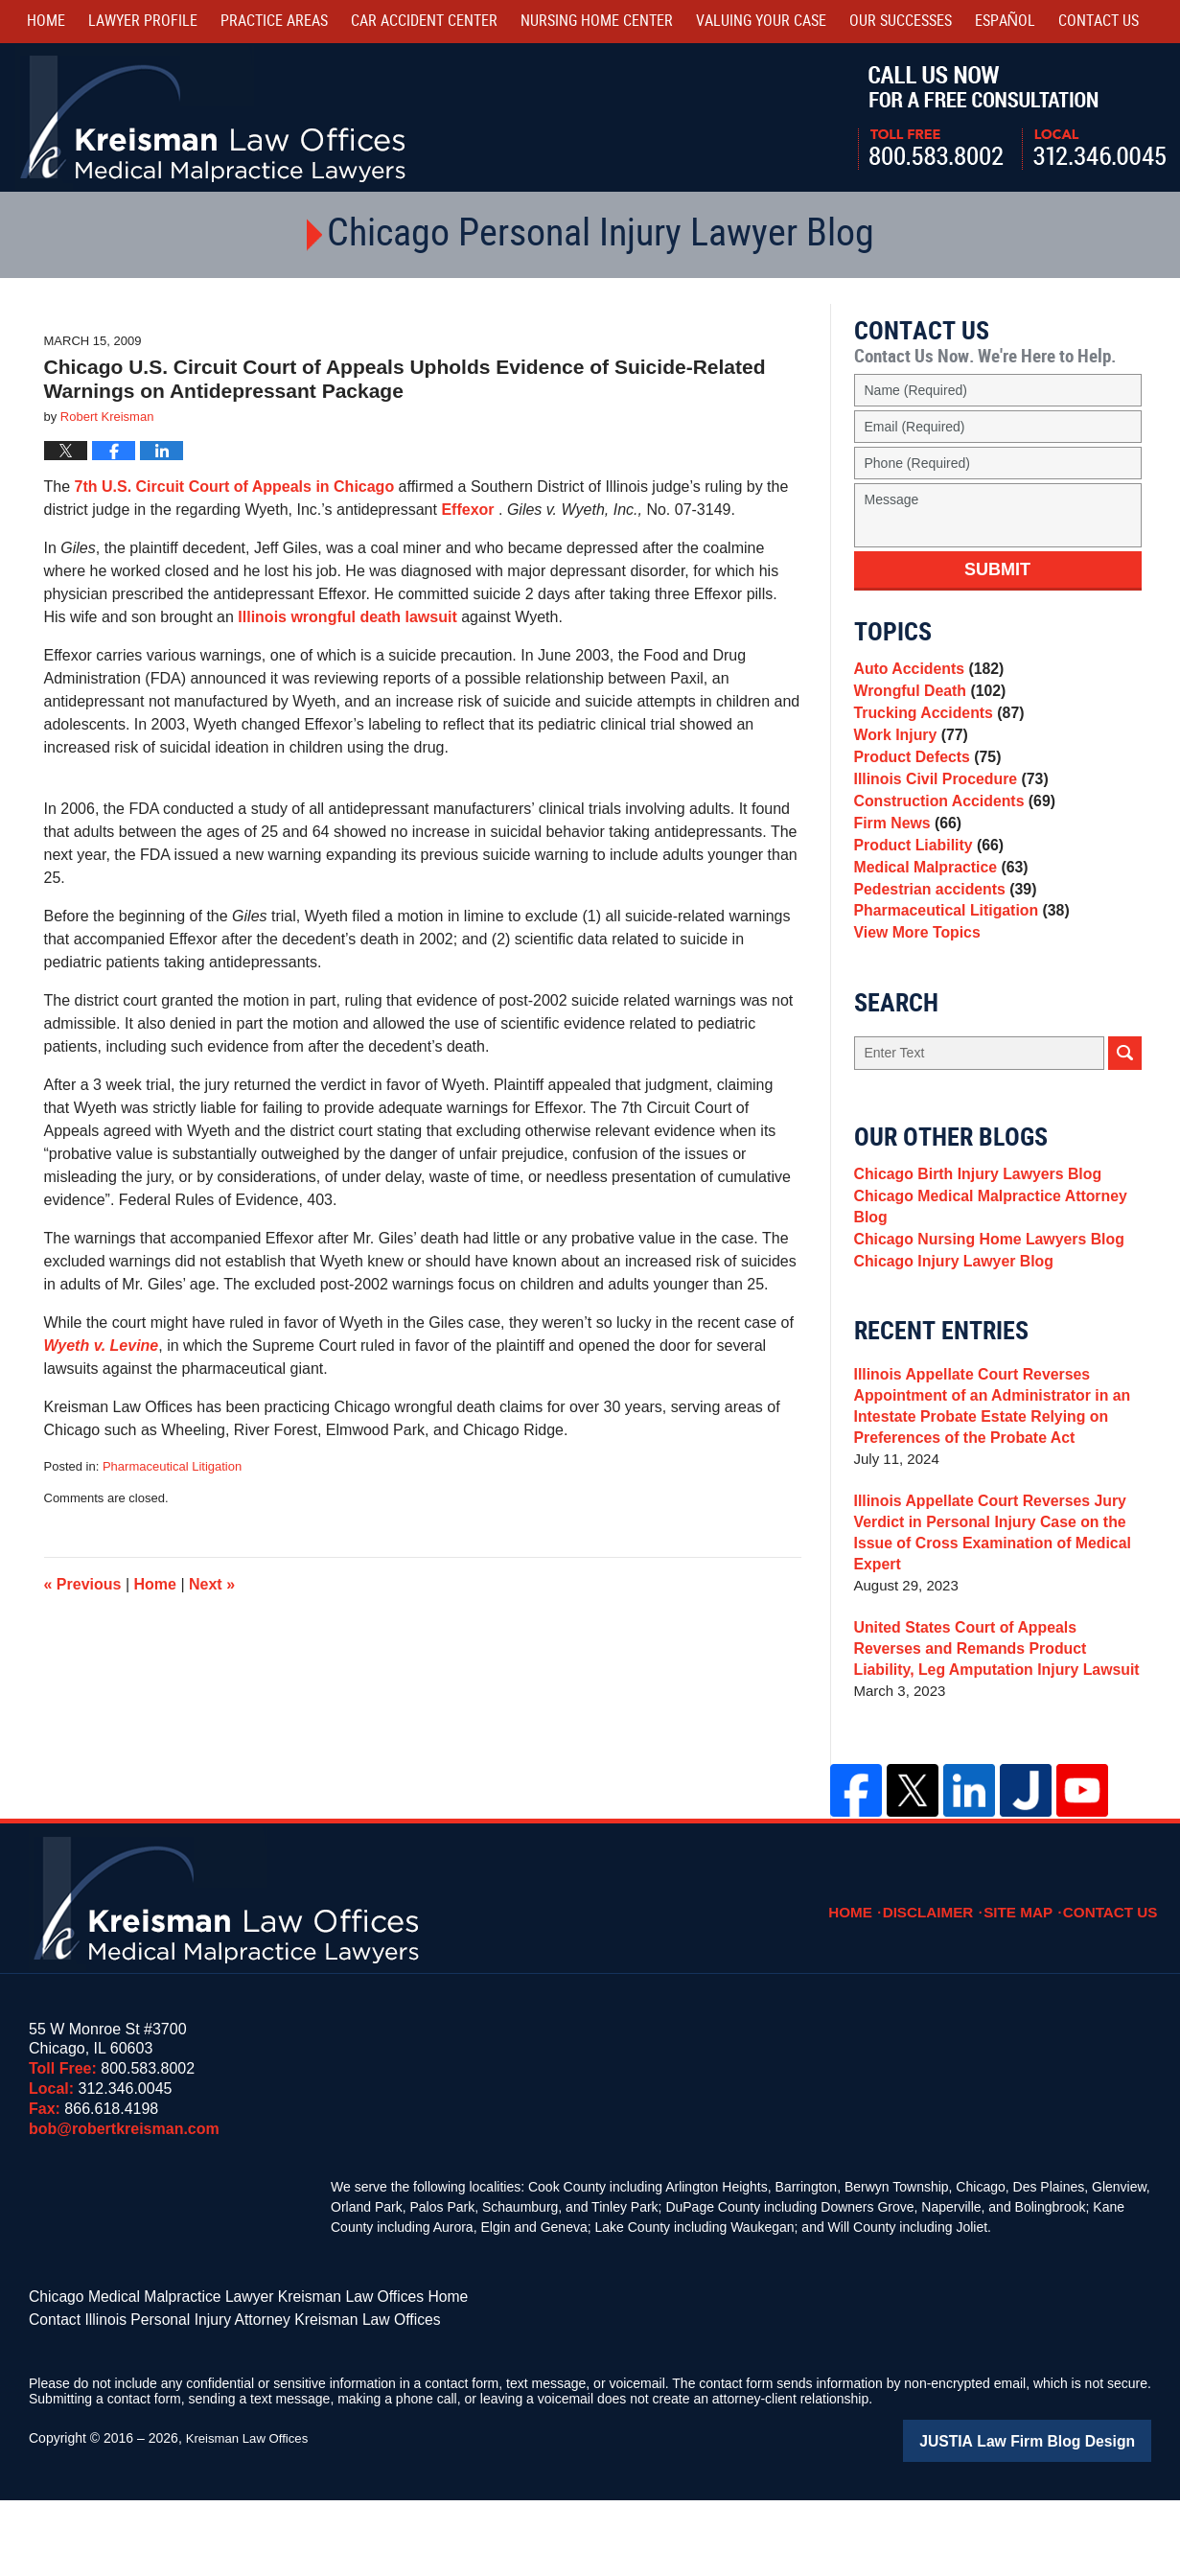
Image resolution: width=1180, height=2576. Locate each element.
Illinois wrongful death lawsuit (347, 617)
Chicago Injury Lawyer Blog (949, 1342)
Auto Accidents (925, 671)
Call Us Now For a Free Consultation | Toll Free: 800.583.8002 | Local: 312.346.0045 (1012, 118)
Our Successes (900, 21)
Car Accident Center (424, 21)
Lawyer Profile (142, 21)
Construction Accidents (949, 832)
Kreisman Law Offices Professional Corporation (214, 117)
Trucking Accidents (935, 725)
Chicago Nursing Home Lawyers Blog (982, 1315)
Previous (83, 1584)
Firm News (905, 859)
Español (1005, 21)
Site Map (1029, 1984)
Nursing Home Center (597, 21)
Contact (1098, 21)
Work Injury (908, 752)
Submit (997, 569)
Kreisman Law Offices (251, 2515)
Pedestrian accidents (941, 940)
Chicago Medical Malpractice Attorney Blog (983, 1277)
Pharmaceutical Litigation (172, 1466)
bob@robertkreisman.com (124, 2211)
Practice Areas (274, 21)
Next (212, 1584)
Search (1125, 1116)
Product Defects (924, 779)
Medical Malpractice (937, 913)
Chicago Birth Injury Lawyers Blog (971, 1240)
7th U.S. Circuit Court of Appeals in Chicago (235, 486)
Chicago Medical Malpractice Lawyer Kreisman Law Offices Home (225, 2378)
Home (46, 21)
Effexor (469, 509)
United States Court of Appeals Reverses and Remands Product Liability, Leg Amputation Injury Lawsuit (993, 1732)
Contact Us (1115, 1984)
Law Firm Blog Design (1059, 2517)
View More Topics (914, 994)
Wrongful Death (926, 698)
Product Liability (925, 886)
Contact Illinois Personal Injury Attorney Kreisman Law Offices (212, 2398)
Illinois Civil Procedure (946, 806)
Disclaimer (945, 1984)
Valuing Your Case (761, 21)
